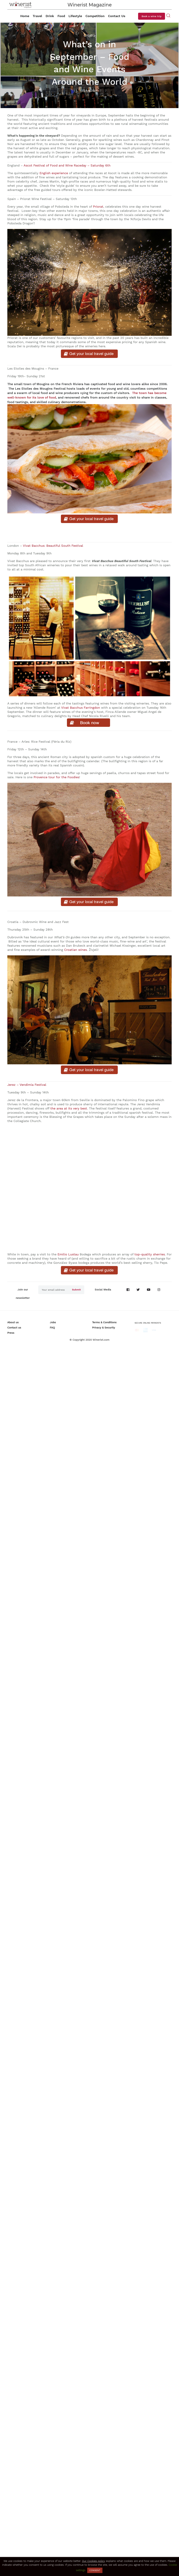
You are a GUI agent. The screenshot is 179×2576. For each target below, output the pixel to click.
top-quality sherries (149, 1296)
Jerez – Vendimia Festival (26, 1084)
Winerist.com (101, 1536)
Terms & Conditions (104, 1518)
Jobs (53, 1518)
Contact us (14, 1523)
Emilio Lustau (68, 1296)
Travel (37, 16)
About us (13, 1518)
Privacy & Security (103, 1523)
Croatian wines (75, 950)
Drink (50, 16)
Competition (95, 16)
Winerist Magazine (89, 5)
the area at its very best (68, 1108)
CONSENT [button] (94, 2570)
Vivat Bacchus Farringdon (80, 707)
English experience (54, 173)
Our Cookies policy (93, 2561)
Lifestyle (75, 16)
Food (61, 16)
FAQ (52, 1523)
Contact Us (116, 16)
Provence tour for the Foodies (56, 777)
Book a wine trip (152, 16)
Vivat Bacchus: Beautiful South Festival (53, 545)
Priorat (98, 206)
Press (10, 1529)
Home (24, 16)
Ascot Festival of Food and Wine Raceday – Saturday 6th (67, 165)
